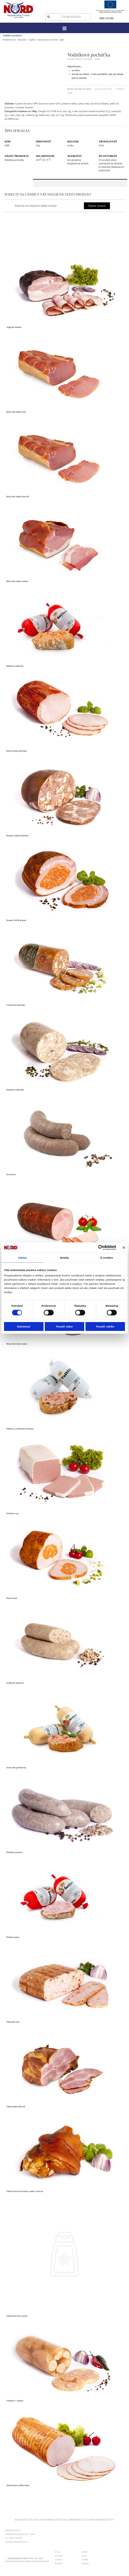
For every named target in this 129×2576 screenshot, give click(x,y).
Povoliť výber (64, 1326)
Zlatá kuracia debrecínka (17, 2485)
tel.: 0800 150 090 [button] (13, 2538)
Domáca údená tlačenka (17, 835)
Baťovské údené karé (16, 411)
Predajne (59, 2563)
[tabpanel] (112, 18)
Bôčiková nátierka (14, 666)
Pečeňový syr (12, 1513)
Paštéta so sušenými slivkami (20, 1428)
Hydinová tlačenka (15, 1089)
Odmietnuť (23, 1326)
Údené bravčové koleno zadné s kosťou (24, 2191)
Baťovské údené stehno (17, 581)
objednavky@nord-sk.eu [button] (16, 2541)
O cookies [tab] (106, 1257)
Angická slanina (13, 327)
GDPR (85, 2559)
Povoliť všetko (105, 1326)
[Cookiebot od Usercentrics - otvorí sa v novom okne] (100, 1247)
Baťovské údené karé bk (17, 496)
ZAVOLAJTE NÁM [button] (103, 89)
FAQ (84, 2555)
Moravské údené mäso (16, 1343)
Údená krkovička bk (15, 2106)
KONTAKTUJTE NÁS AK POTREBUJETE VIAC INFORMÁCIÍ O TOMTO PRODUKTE (62, 2519)
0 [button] (100, 18)
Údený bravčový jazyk (16, 2316)
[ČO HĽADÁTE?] (75, 16)
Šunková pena (12, 1937)
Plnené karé (11, 1598)
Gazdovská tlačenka (15, 1005)
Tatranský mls (12, 2022)
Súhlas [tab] (22, 1257)
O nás (57, 2552)
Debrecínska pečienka (16, 750)
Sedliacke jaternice (15, 1682)
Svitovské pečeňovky (16, 1767)
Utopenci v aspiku (14, 2400)
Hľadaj (54, 16)
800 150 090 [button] (107, 18)
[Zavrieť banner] (124, 1247)
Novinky (59, 2555)
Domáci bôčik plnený (16, 920)
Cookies (58, 2559)
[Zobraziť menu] (65, 28)
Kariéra (85, 2563)
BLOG (85, 2552)
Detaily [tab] (64, 1257)
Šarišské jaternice (14, 1852)
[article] (64, 288)
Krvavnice (11, 1174)
